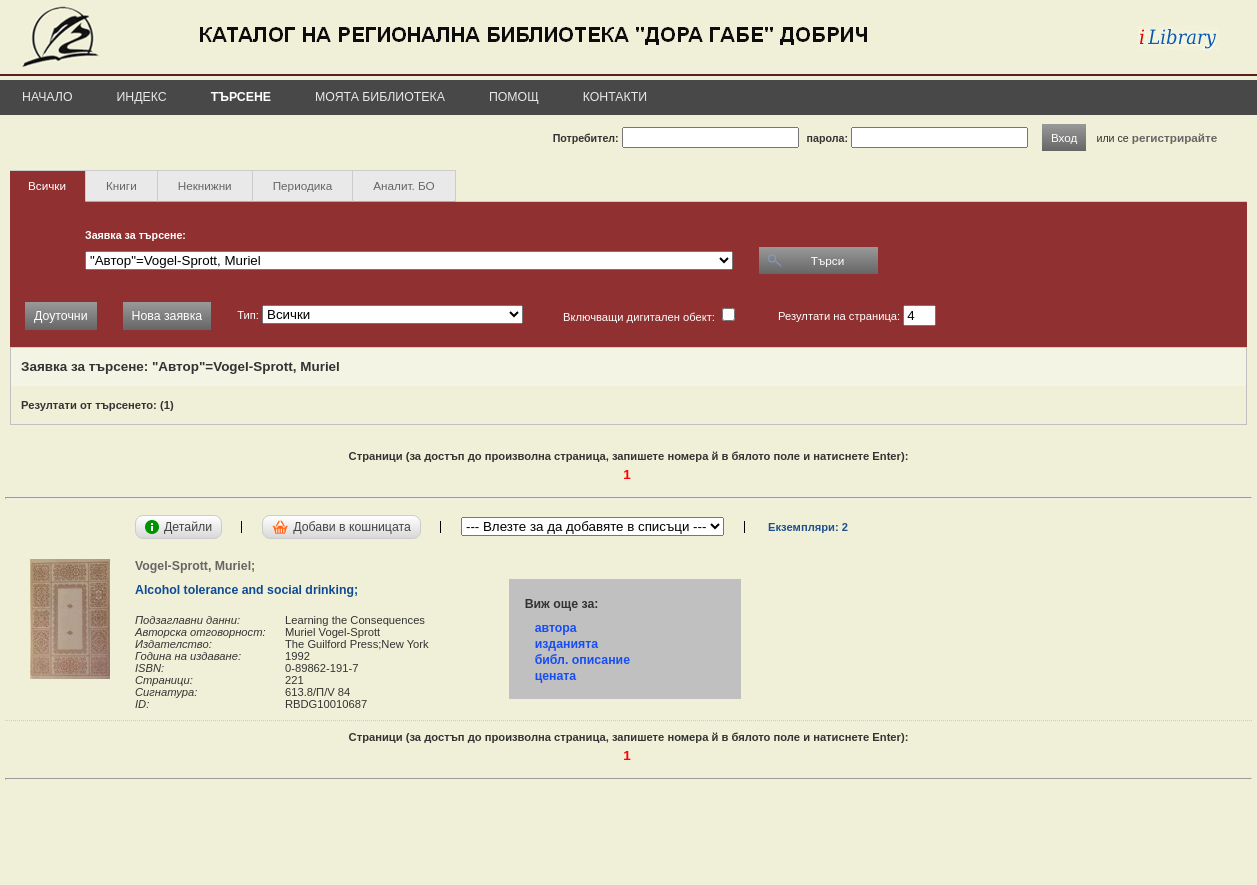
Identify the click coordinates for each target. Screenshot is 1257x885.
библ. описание (582, 660)
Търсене (241, 97)
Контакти (615, 97)
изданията (566, 644)
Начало (47, 97)
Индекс (142, 97)
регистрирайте (1175, 137)
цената (556, 676)
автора (556, 628)
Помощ (514, 97)
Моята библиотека (380, 97)
